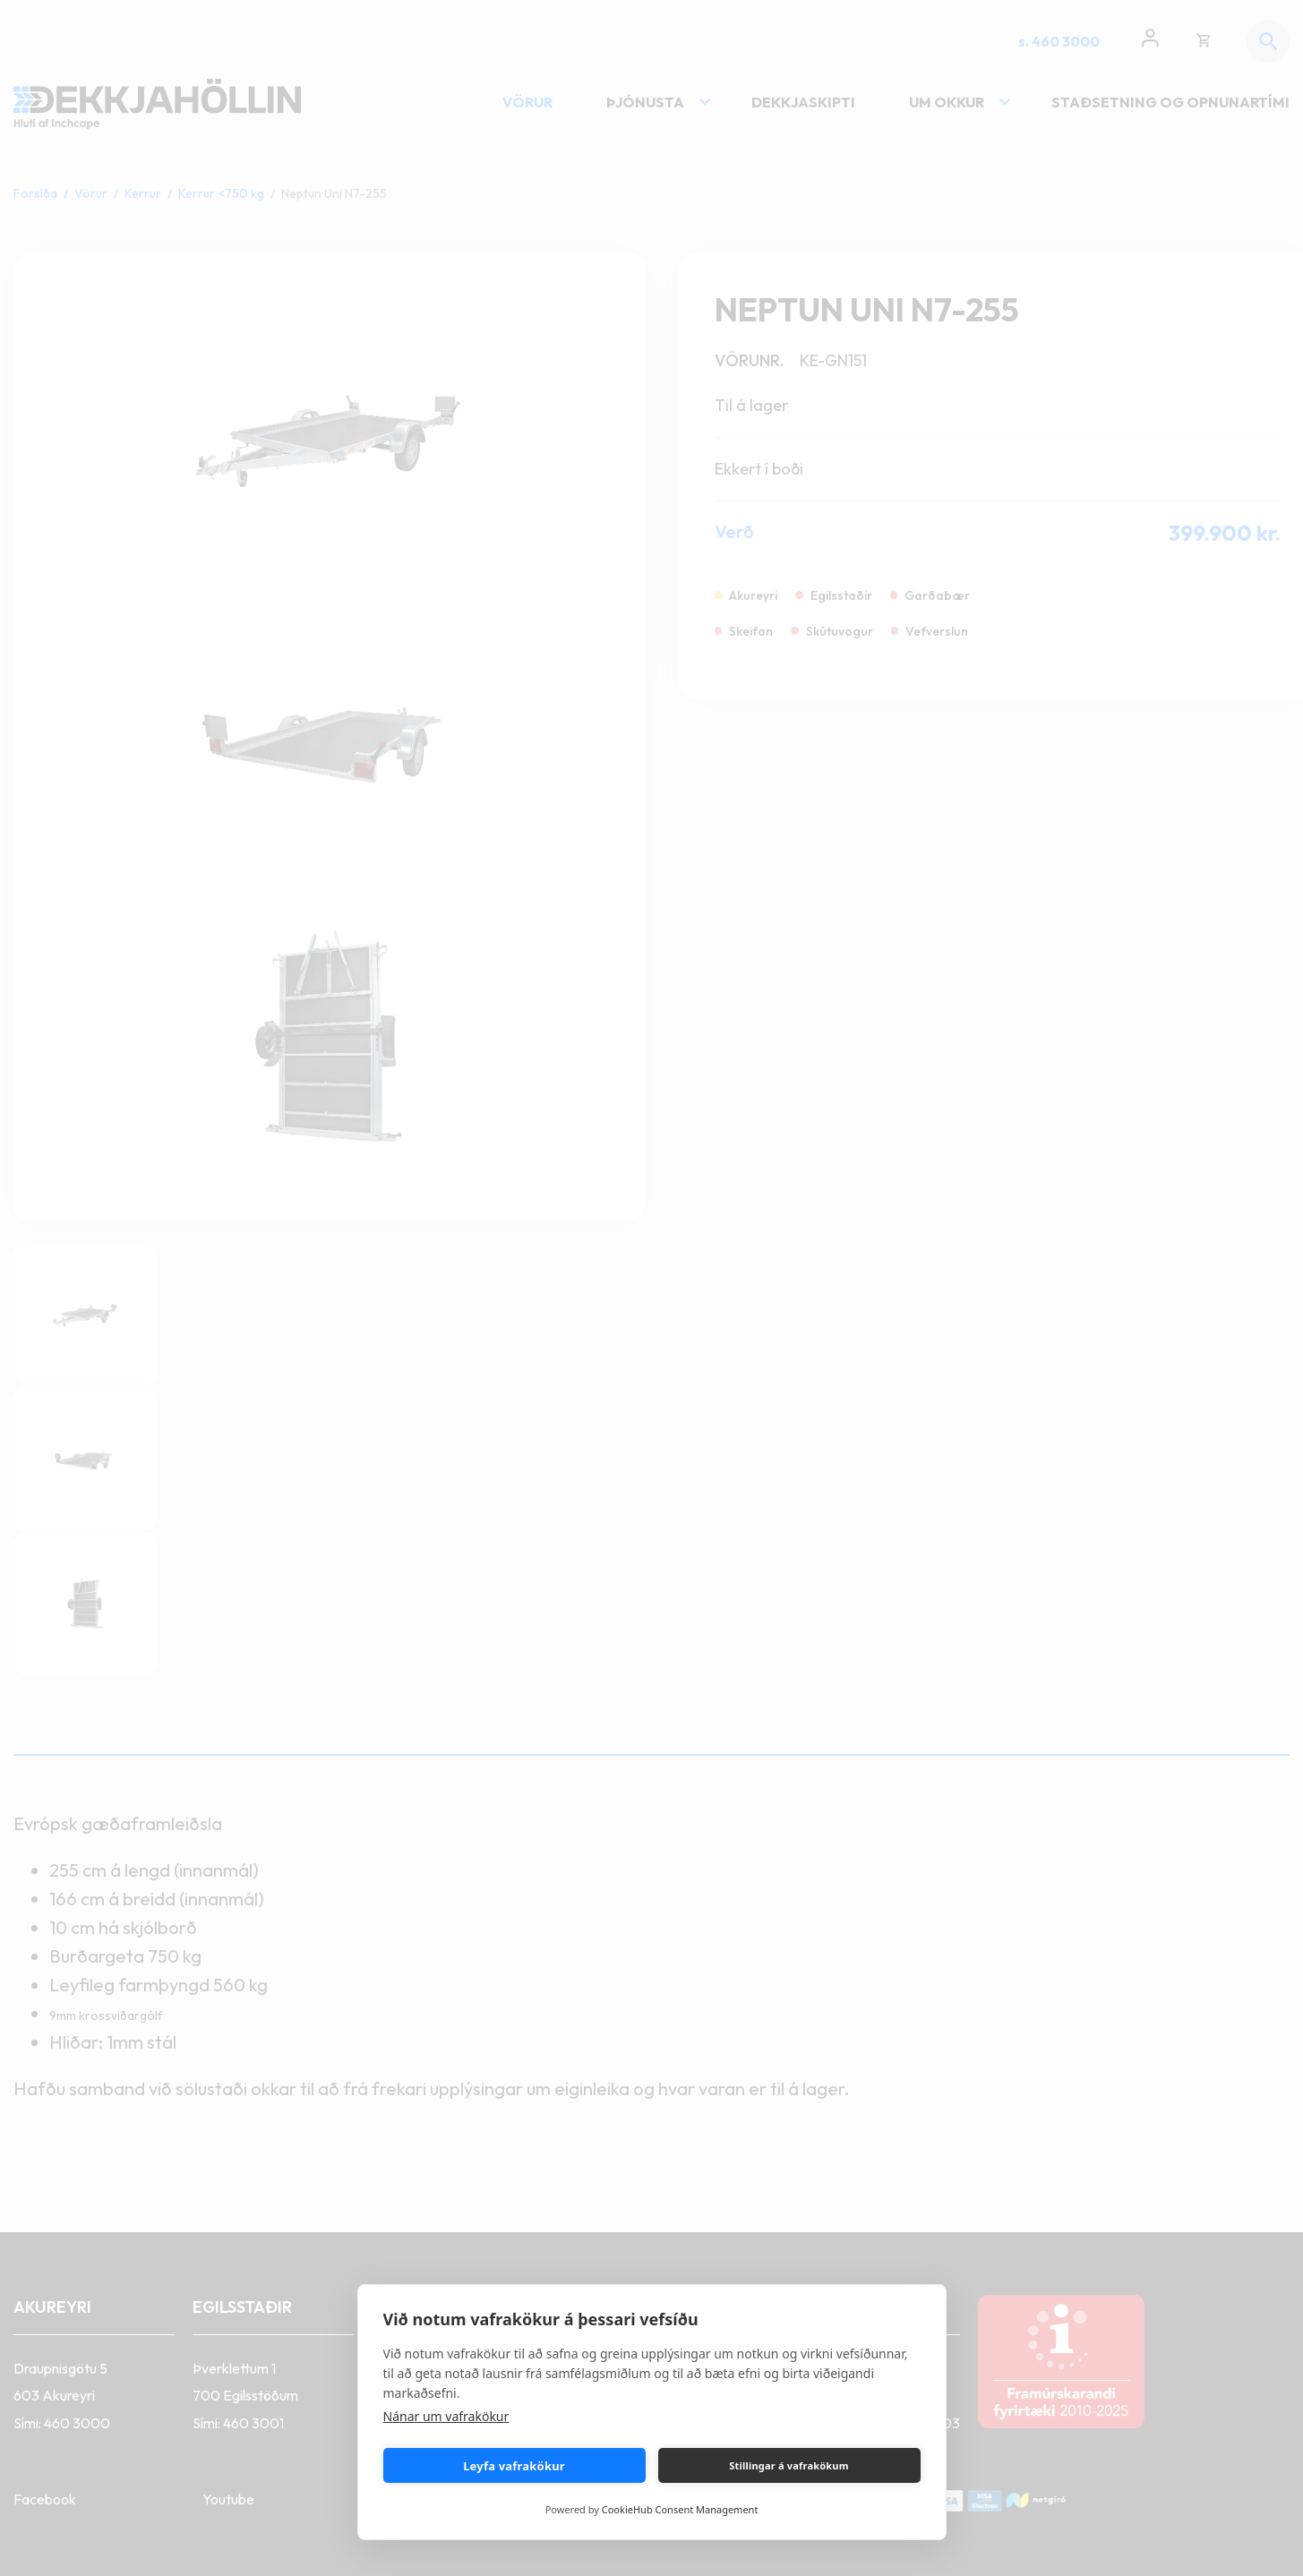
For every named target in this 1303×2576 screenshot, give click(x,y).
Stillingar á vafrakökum (788, 2465)
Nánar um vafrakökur (446, 2416)
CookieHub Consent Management (680, 2509)
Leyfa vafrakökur (514, 2466)
